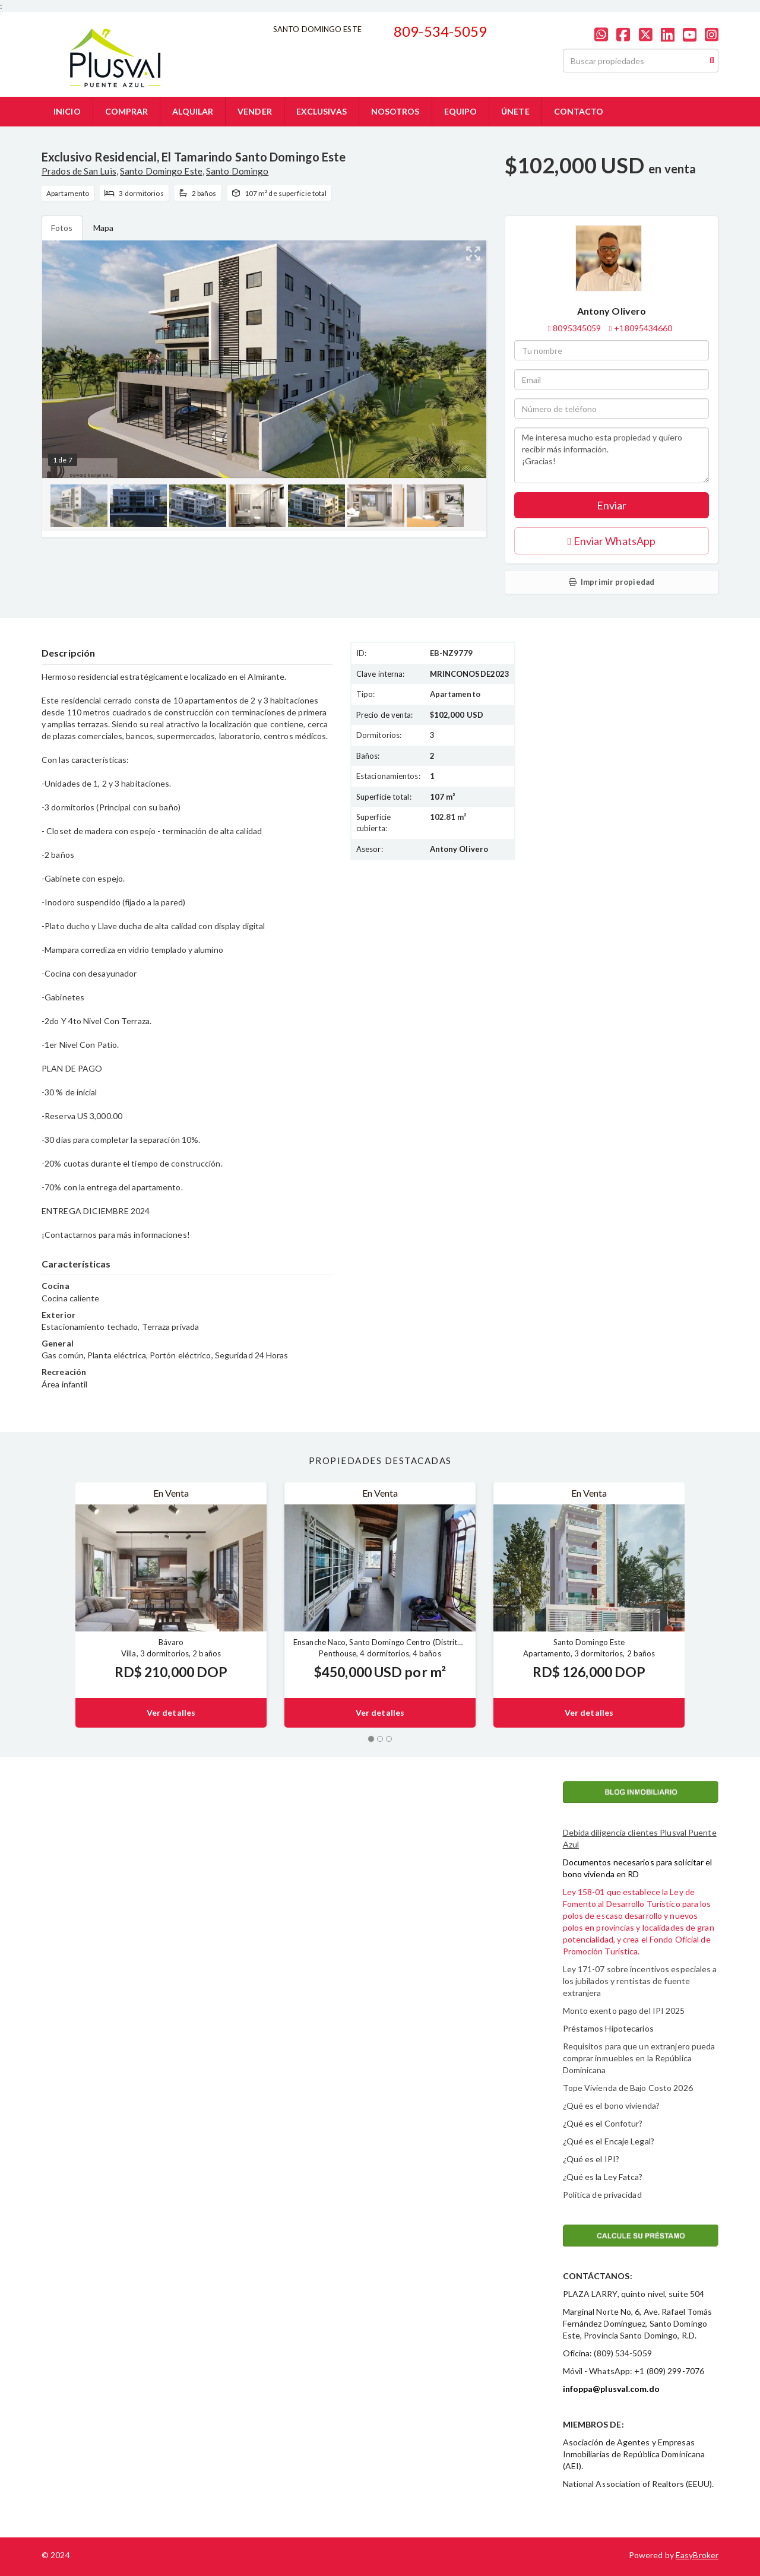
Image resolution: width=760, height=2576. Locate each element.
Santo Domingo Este (161, 171)
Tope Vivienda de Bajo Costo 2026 (628, 2088)
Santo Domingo (237, 171)
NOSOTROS (395, 111)
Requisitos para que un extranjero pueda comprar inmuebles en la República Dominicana (639, 2058)
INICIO (67, 111)
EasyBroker (697, 2555)
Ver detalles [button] (171, 1712)
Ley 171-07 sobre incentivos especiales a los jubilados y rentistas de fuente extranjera (640, 1981)
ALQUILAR (192, 111)
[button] (58, 1605)
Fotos (62, 228)
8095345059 (577, 328)
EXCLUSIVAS (321, 111)
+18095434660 (643, 328)
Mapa (103, 228)
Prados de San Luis (79, 171)
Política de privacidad (602, 2195)
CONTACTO (579, 111)
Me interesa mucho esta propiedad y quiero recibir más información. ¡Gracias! (611, 455)
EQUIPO (460, 111)
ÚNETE (515, 111)
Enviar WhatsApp (612, 540)
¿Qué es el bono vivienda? (611, 2105)
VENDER (255, 111)
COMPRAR (126, 111)
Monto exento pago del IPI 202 (621, 2010)
